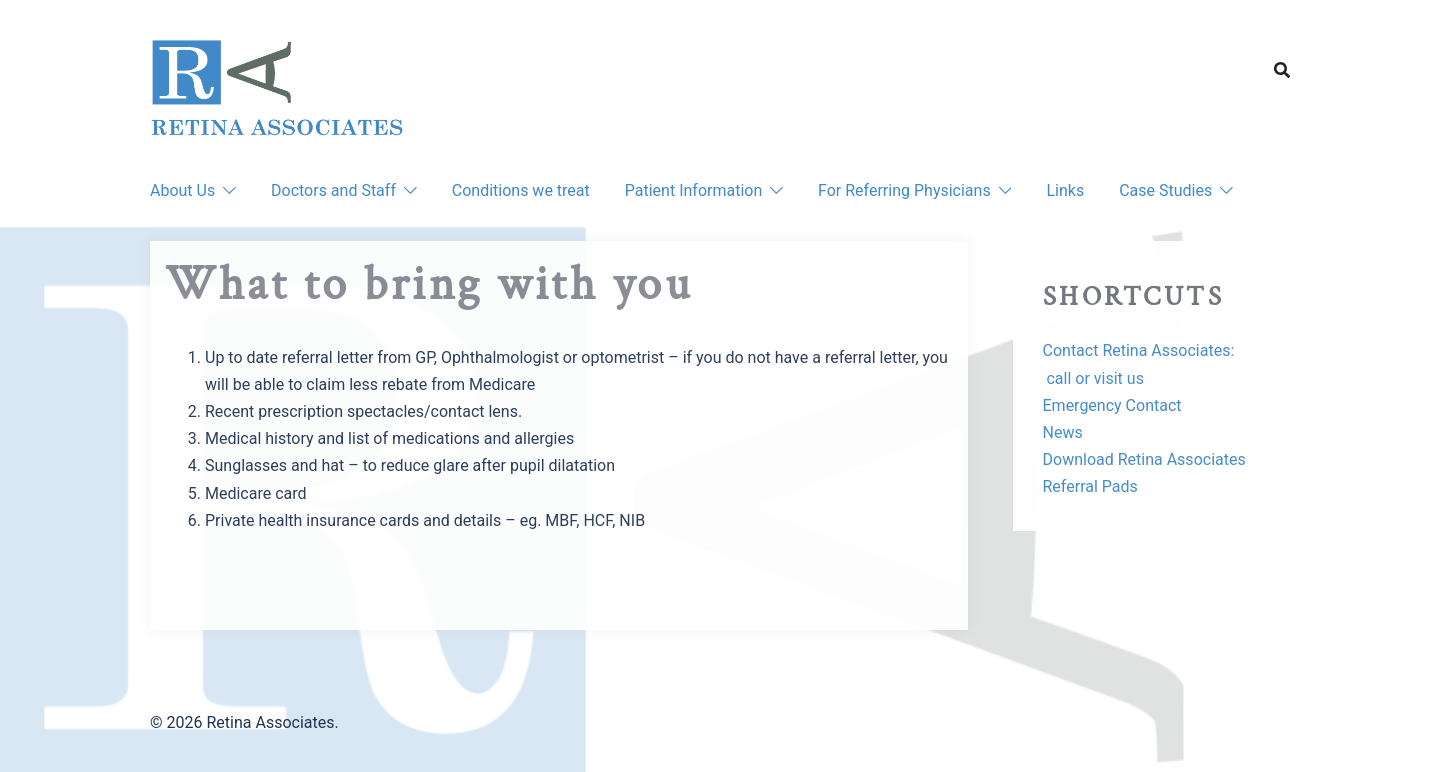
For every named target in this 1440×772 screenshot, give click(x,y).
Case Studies (1165, 190)
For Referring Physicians (904, 190)
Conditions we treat (521, 190)
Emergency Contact (1112, 405)
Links (1065, 190)
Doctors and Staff (333, 190)
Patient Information (693, 190)
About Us (182, 190)
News (1063, 432)
